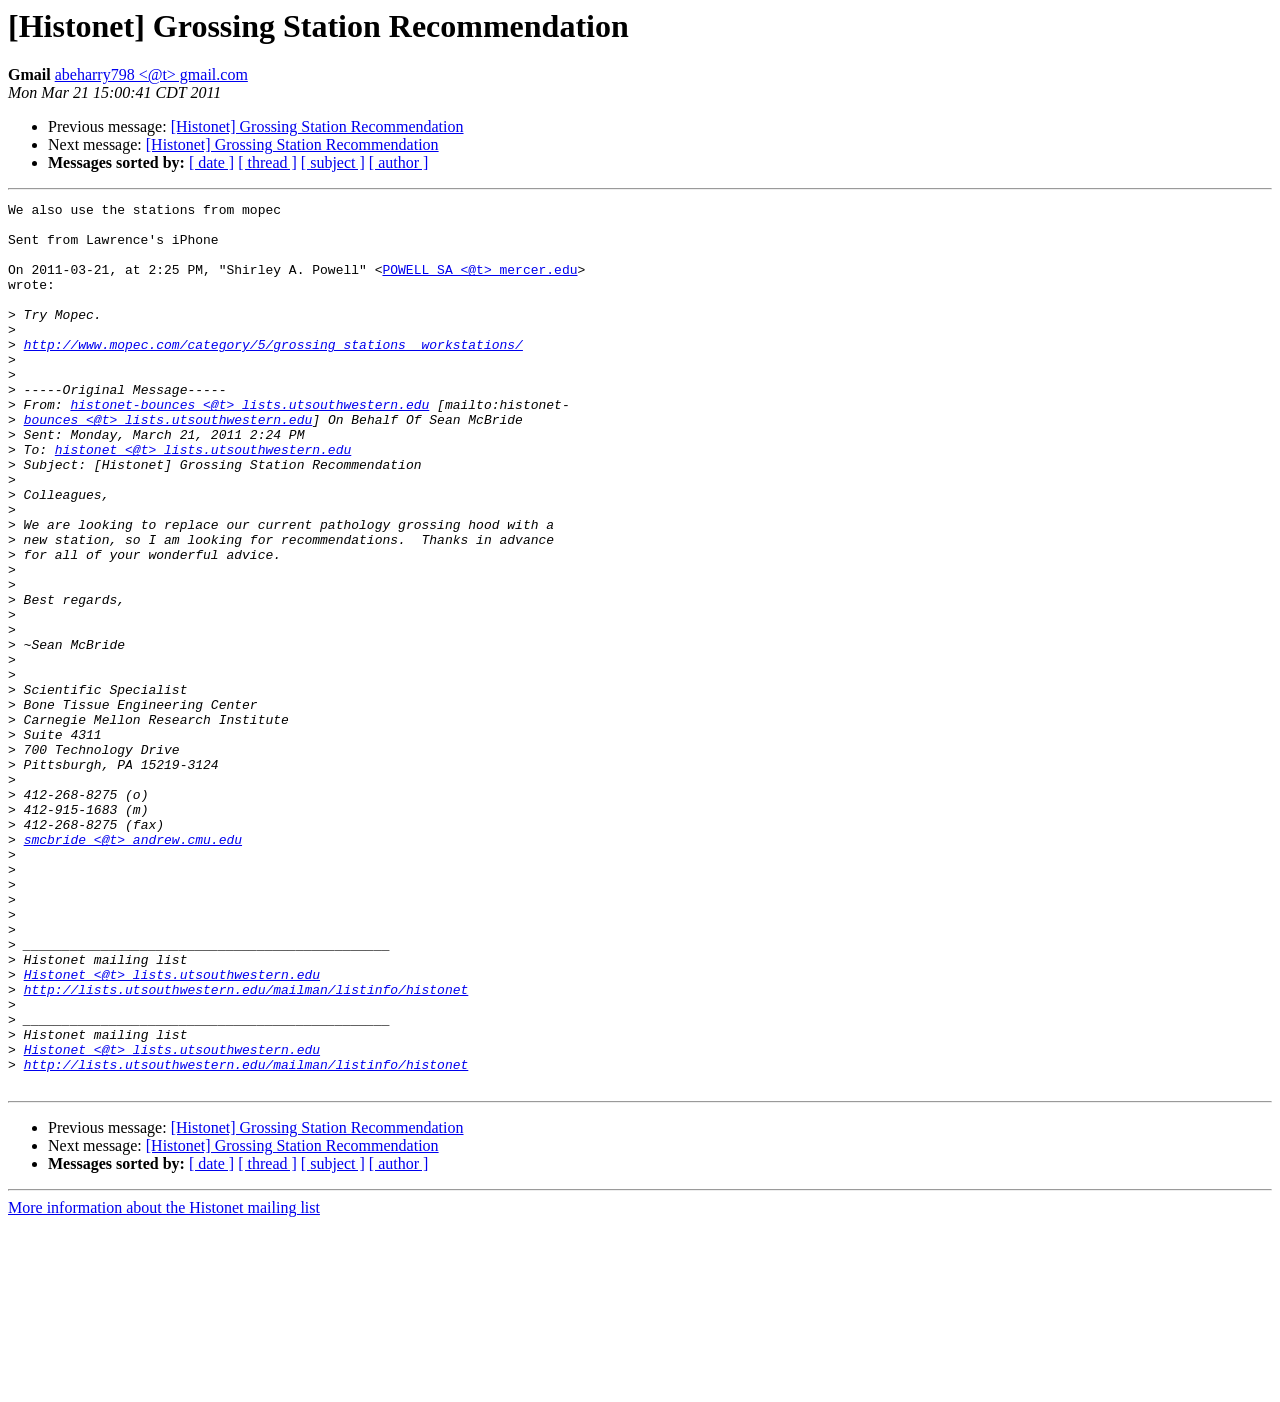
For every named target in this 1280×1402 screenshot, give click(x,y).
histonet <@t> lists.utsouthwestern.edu (203, 500)
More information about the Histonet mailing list (164, 1384)
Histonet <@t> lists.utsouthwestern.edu (172, 1130)
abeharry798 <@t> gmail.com (151, 74)
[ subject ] (333, 162)
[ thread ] (267, 162)
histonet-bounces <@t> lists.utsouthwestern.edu (249, 446)
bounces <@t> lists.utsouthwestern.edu (168, 464)
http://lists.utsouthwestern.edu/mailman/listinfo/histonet (246, 1148)
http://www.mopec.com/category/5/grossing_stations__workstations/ (273, 374)
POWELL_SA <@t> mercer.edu (479, 284)
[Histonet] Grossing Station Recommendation (317, 126)
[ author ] (399, 162)
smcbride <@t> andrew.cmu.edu (133, 968)
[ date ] (211, 162)
